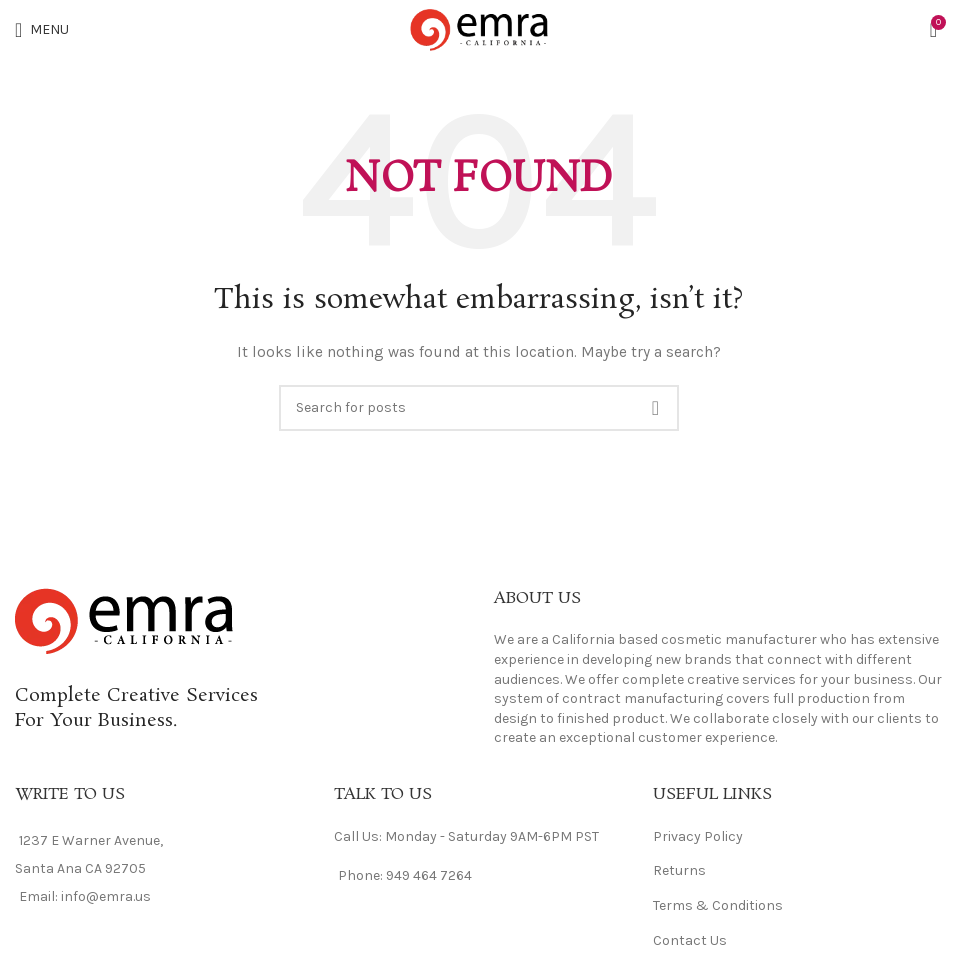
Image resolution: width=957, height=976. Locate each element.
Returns (679, 870)
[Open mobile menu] (42, 30)
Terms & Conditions (718, 905)
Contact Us (690, 940)
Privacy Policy (698, 836)
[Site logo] (479, 28)
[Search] (479, 408)
